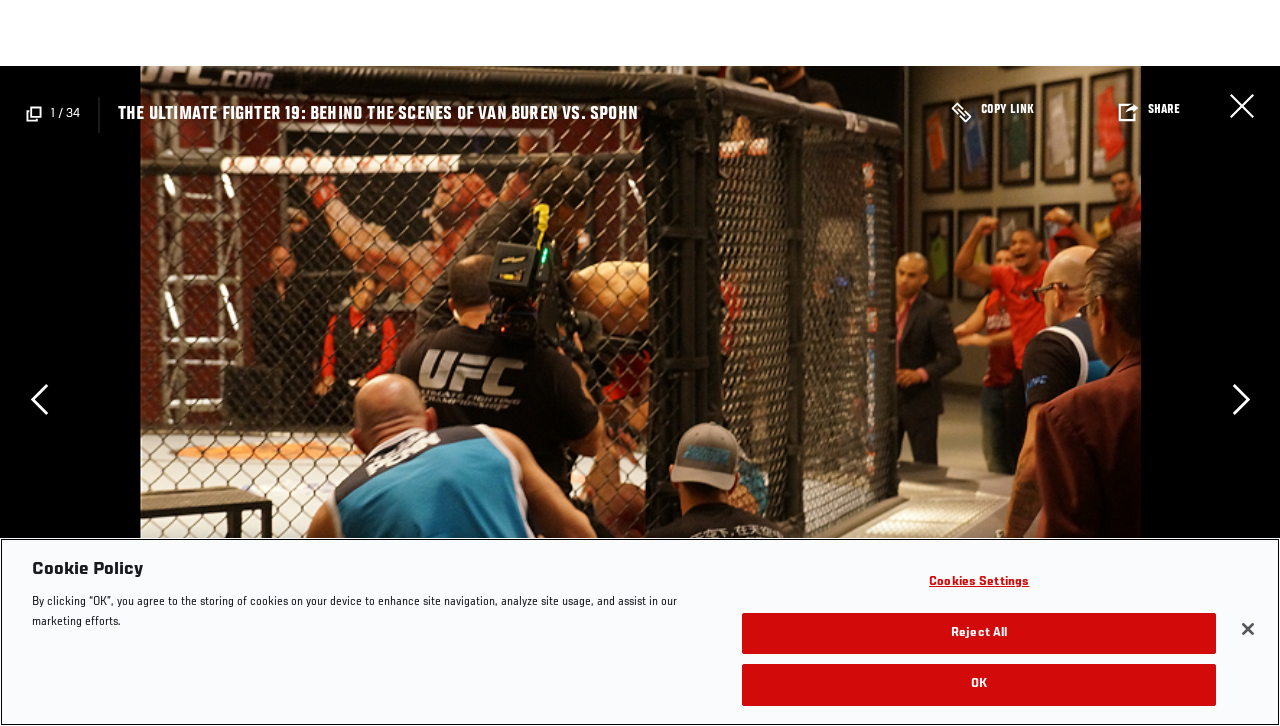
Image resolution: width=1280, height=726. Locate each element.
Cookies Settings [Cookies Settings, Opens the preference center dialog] (979, 582)
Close (1242, 106)
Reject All (979, 633)
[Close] (1248, 629)
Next (1241, 399)
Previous (39, 399)
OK (979, 684)
